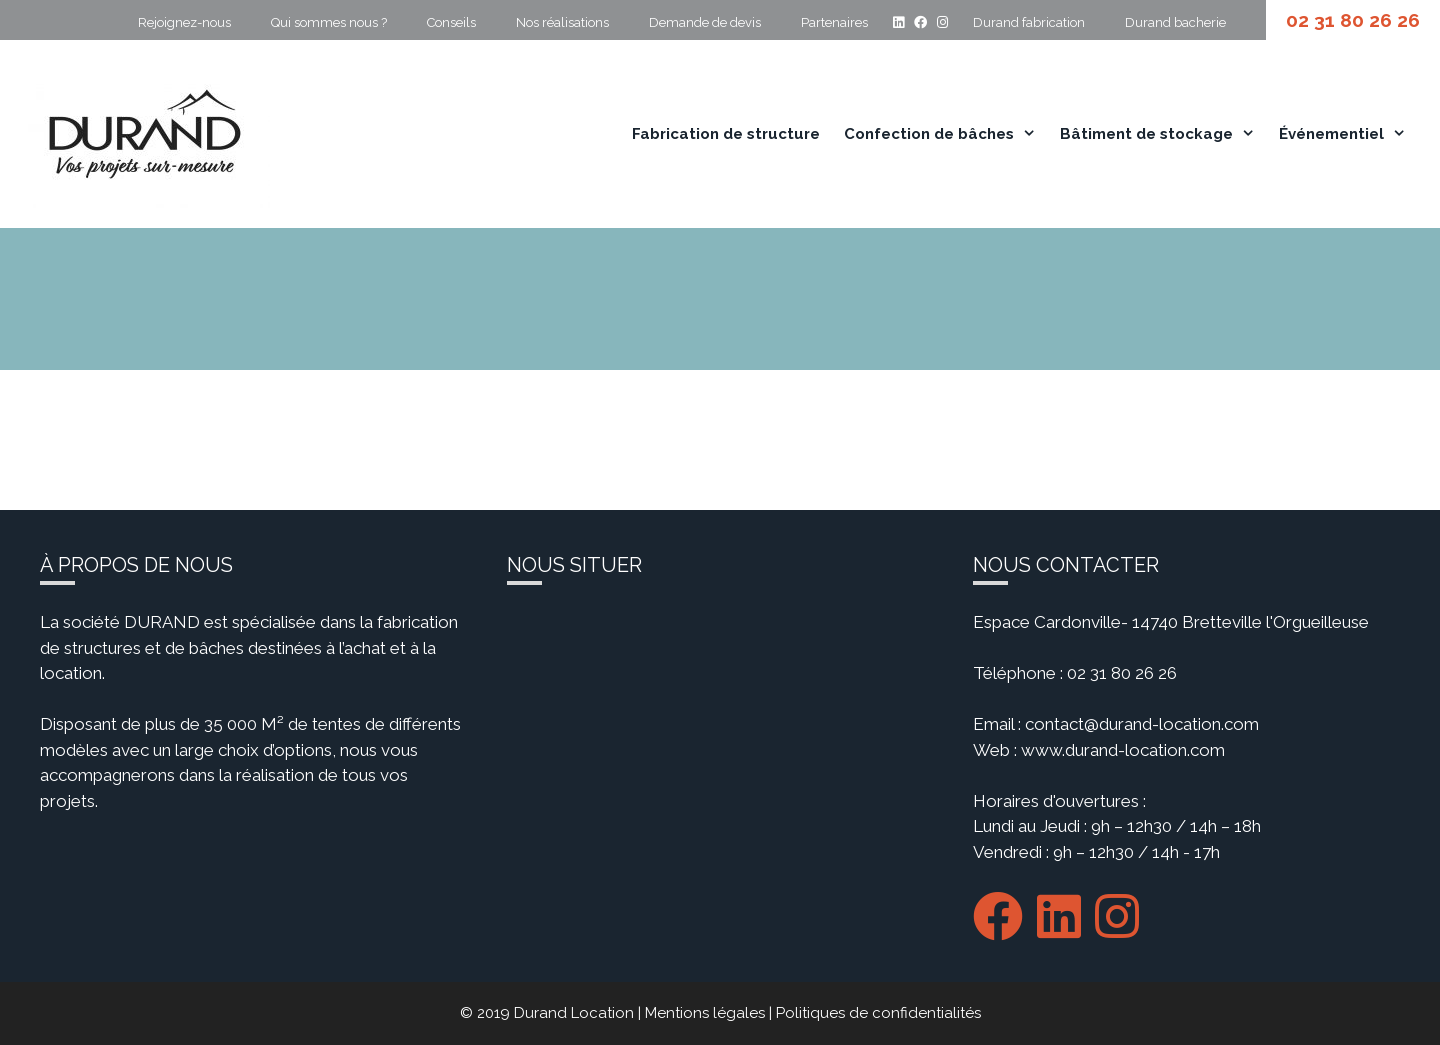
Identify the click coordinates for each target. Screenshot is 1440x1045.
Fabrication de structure (726, 134)
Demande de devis (705, 22)
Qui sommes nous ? (329, 22)
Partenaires (834, 22)
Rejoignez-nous (184, 22)
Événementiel (1349, 134)
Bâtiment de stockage (1164, 134)
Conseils (451, 22)
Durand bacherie (1175, 22)
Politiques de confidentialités (878, 1013)
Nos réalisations (562, 22)
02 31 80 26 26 (1353, 20)
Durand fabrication (1029, 22)
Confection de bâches (947, 134)
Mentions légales (705, 1013)
